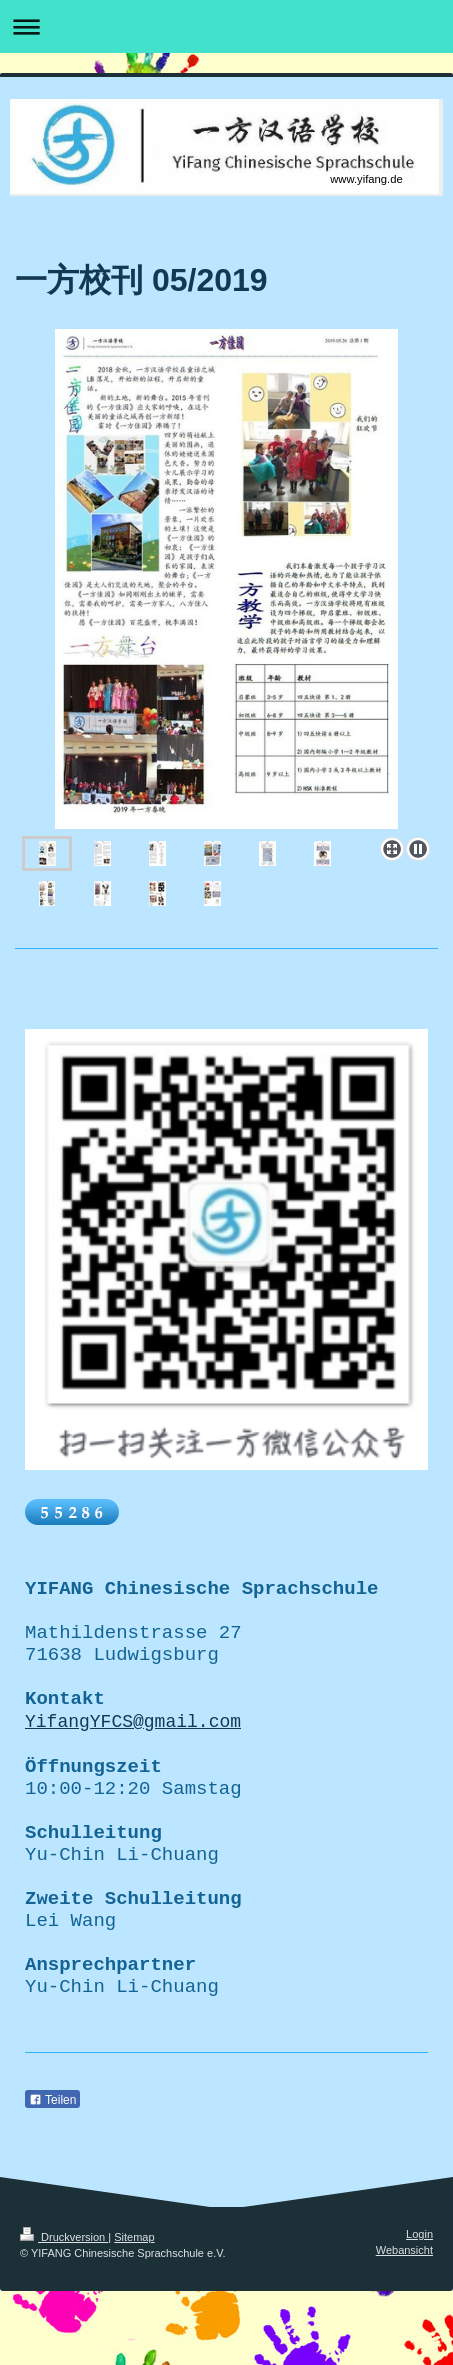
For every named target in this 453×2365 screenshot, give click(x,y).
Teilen (52, 2174)
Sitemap (134, 2311)
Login (419, 2308)
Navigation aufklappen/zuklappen (226, 26)
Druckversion (64, 2311)
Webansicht (404, 2323)
